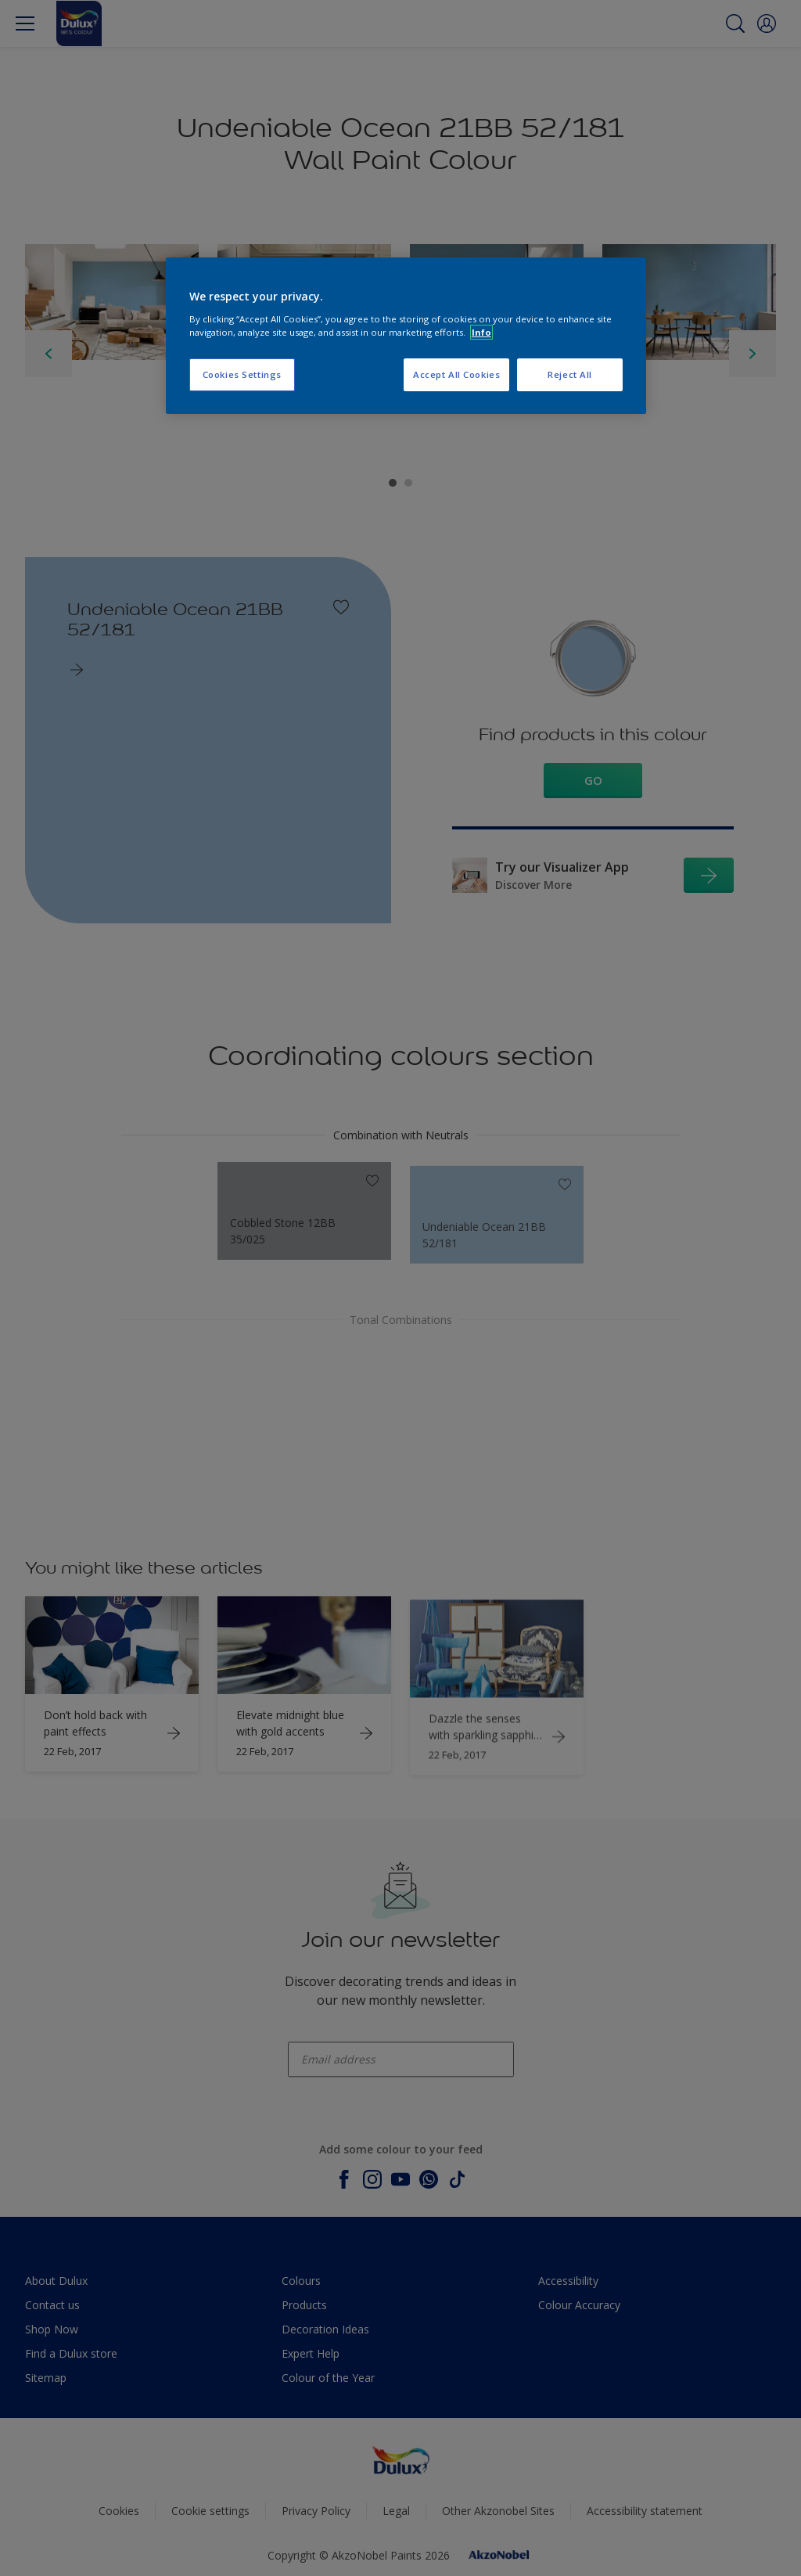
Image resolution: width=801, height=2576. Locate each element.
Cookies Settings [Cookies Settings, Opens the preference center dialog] (242, 374)
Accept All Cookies (456, 374)
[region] (406, 335)
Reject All (570, 374)
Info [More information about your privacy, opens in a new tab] (481, 332)
